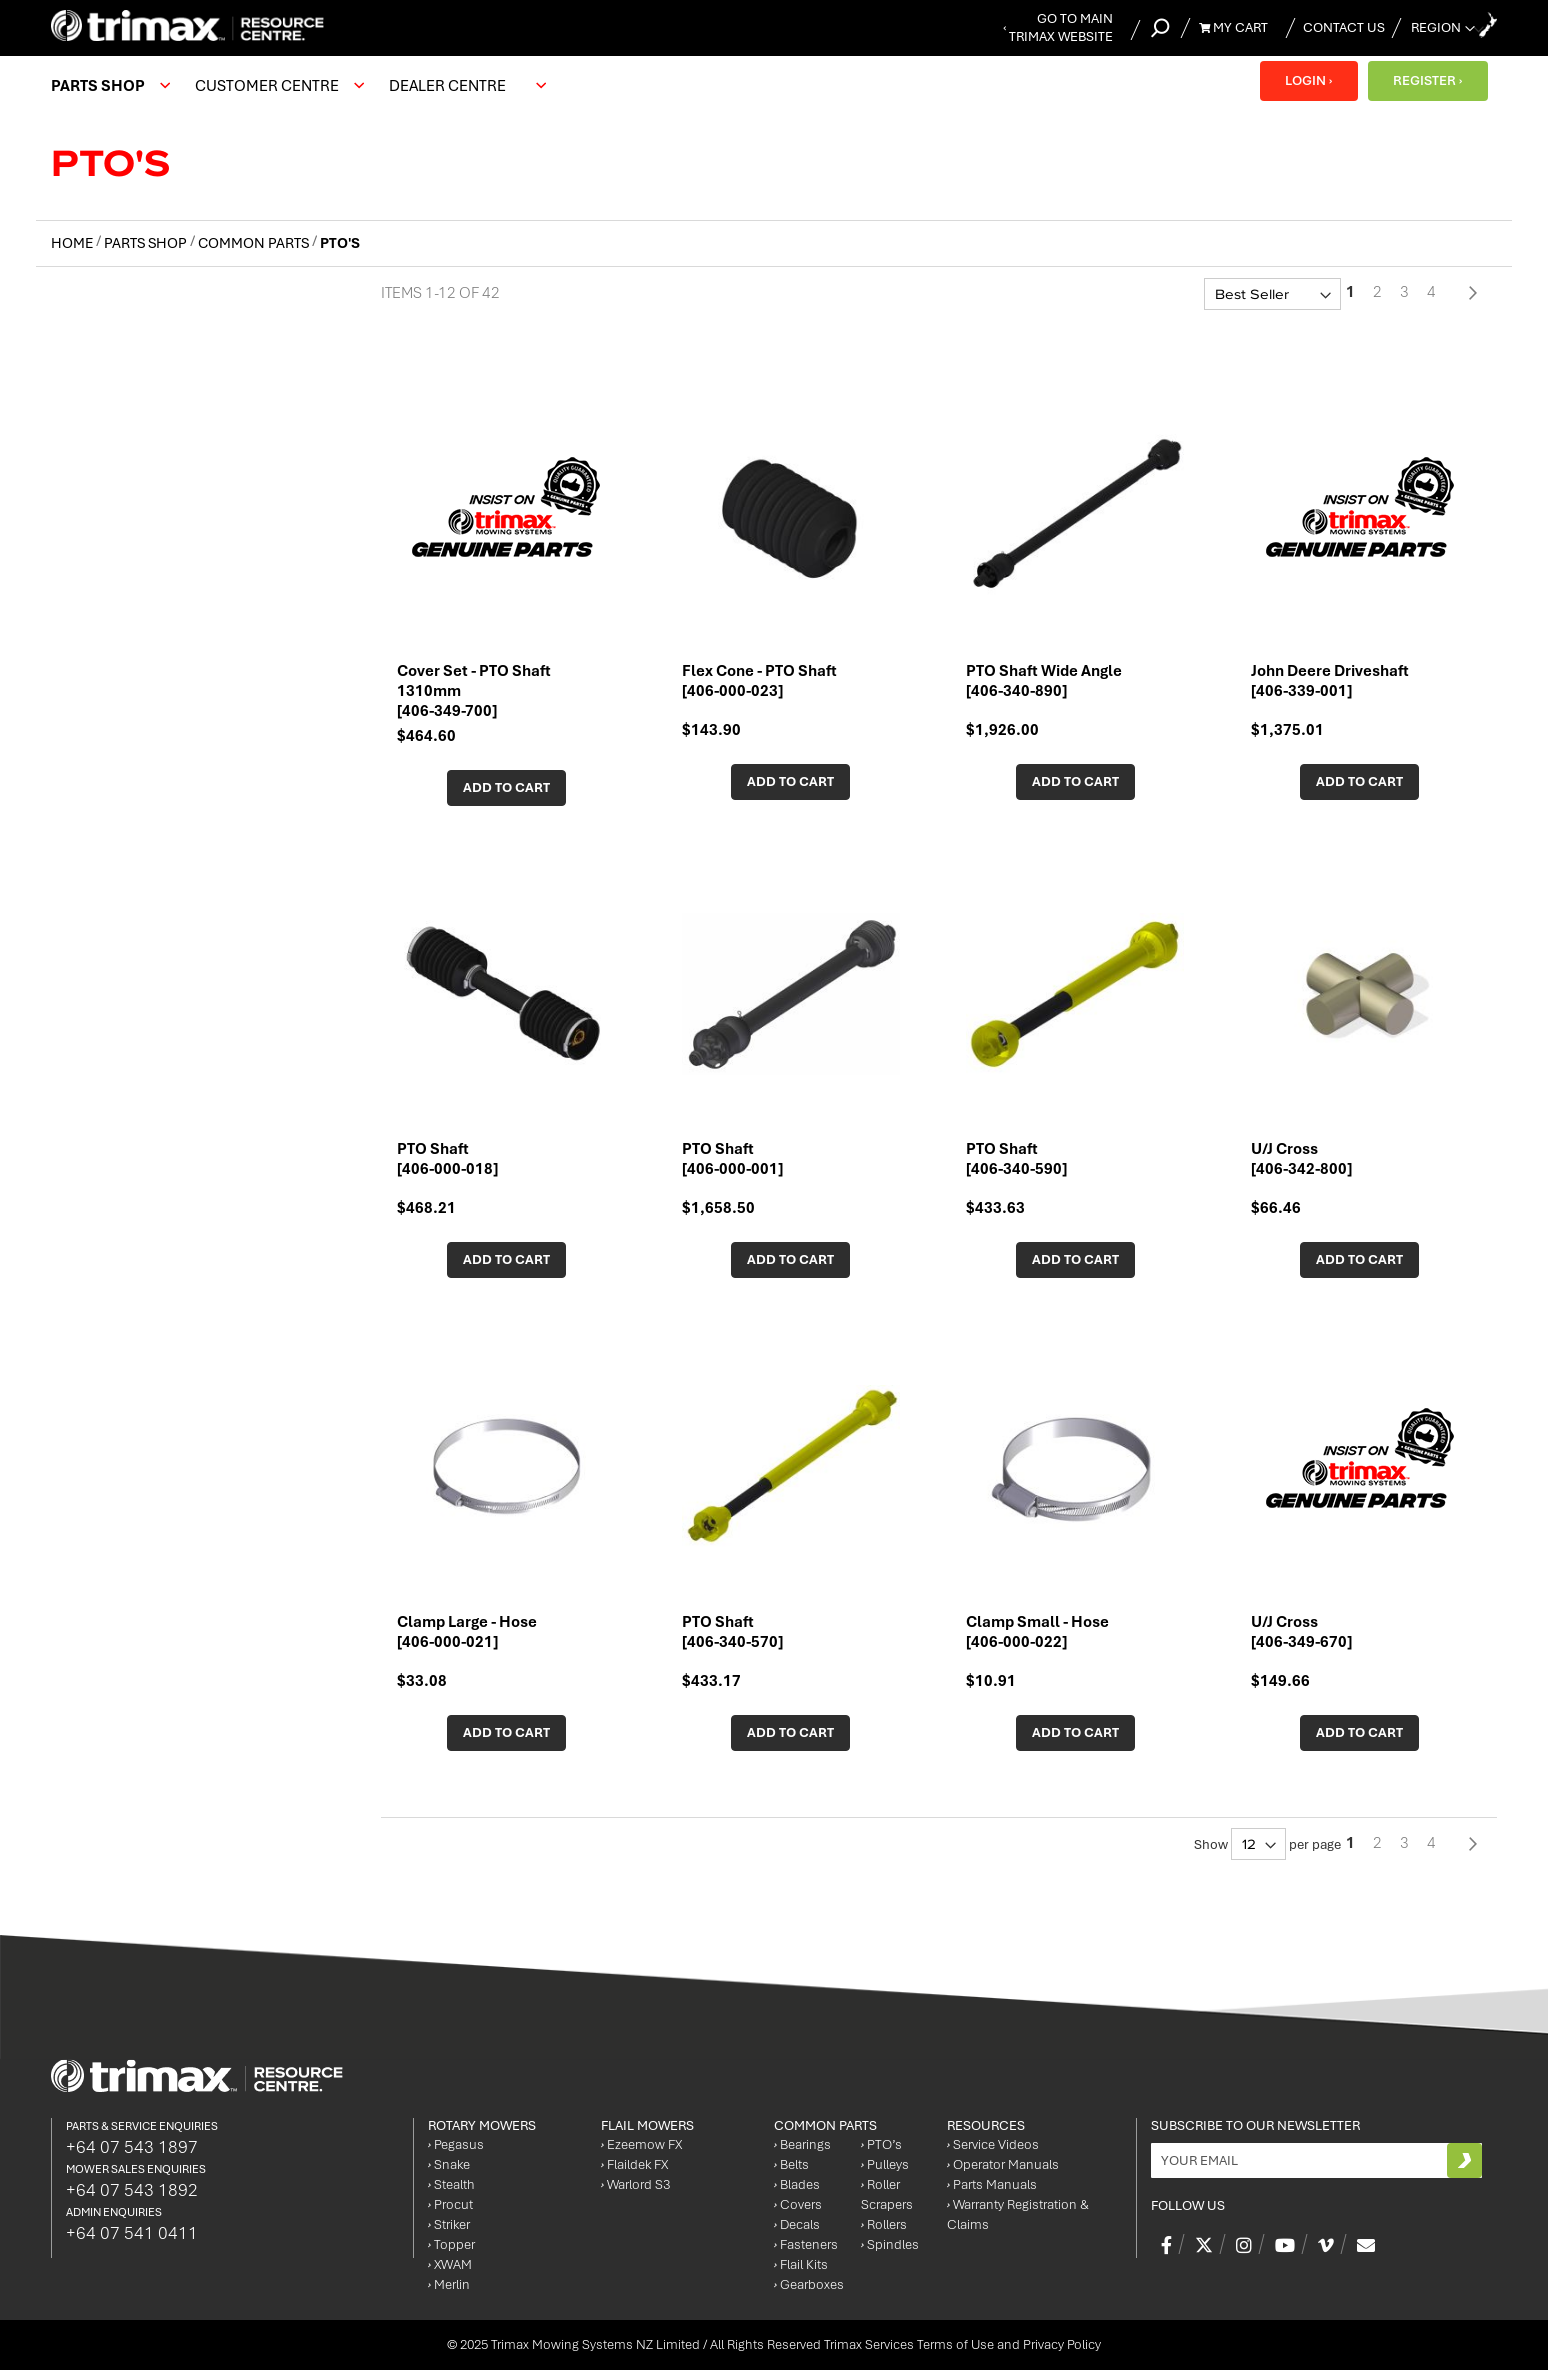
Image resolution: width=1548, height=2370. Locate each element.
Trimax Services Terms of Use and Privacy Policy (962, 2344)
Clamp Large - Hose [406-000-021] (467, 1632)
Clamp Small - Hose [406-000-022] (1037, 1632)
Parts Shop (147, 243)
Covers (798, 2204)
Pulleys (885, 2164)
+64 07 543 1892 (132, 2190)
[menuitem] (108, 86)
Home (73, 243)
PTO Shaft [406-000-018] (447, 1159)
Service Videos (993, 2144)
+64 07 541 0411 (132, 2233)
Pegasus (456, 2144)
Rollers (884, 2224)
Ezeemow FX (641, 2144)
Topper (451, 2244)
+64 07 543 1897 (132, 2147)
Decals (797, 2224)
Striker (449, 2224)
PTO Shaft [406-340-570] (732, 1632)
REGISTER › (1426, 80)
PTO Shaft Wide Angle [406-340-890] (1044, 681)
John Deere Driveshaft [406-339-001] (1330, 681)
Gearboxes (809, 2284)
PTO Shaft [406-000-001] (732, 1159)
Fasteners (806, 2244)
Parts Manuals (992, 2184)
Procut (450, 2204)
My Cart (1233, 27)
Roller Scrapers (887, 2194)
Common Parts (255, 243)
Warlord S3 (635, 2184)
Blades (797, 2184)
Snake (449, 2164)
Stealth (451, 2184)
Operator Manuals (1003, 2164)
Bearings (802, 2144)
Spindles (890, 2244)
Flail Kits (801, 2264)
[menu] (303, 86)
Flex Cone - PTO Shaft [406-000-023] (759, 681)
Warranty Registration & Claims (1018, 2214)
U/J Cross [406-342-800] (1301, 1159)
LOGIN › (1307, 80)
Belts (791, 2164)
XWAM (450, 2264)
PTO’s (881, 2144)
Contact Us (1344, 27)
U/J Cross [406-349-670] (1301, 1632)
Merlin (449, 2284)
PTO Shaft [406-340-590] (1016, 1159)
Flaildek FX (634, 2164)
